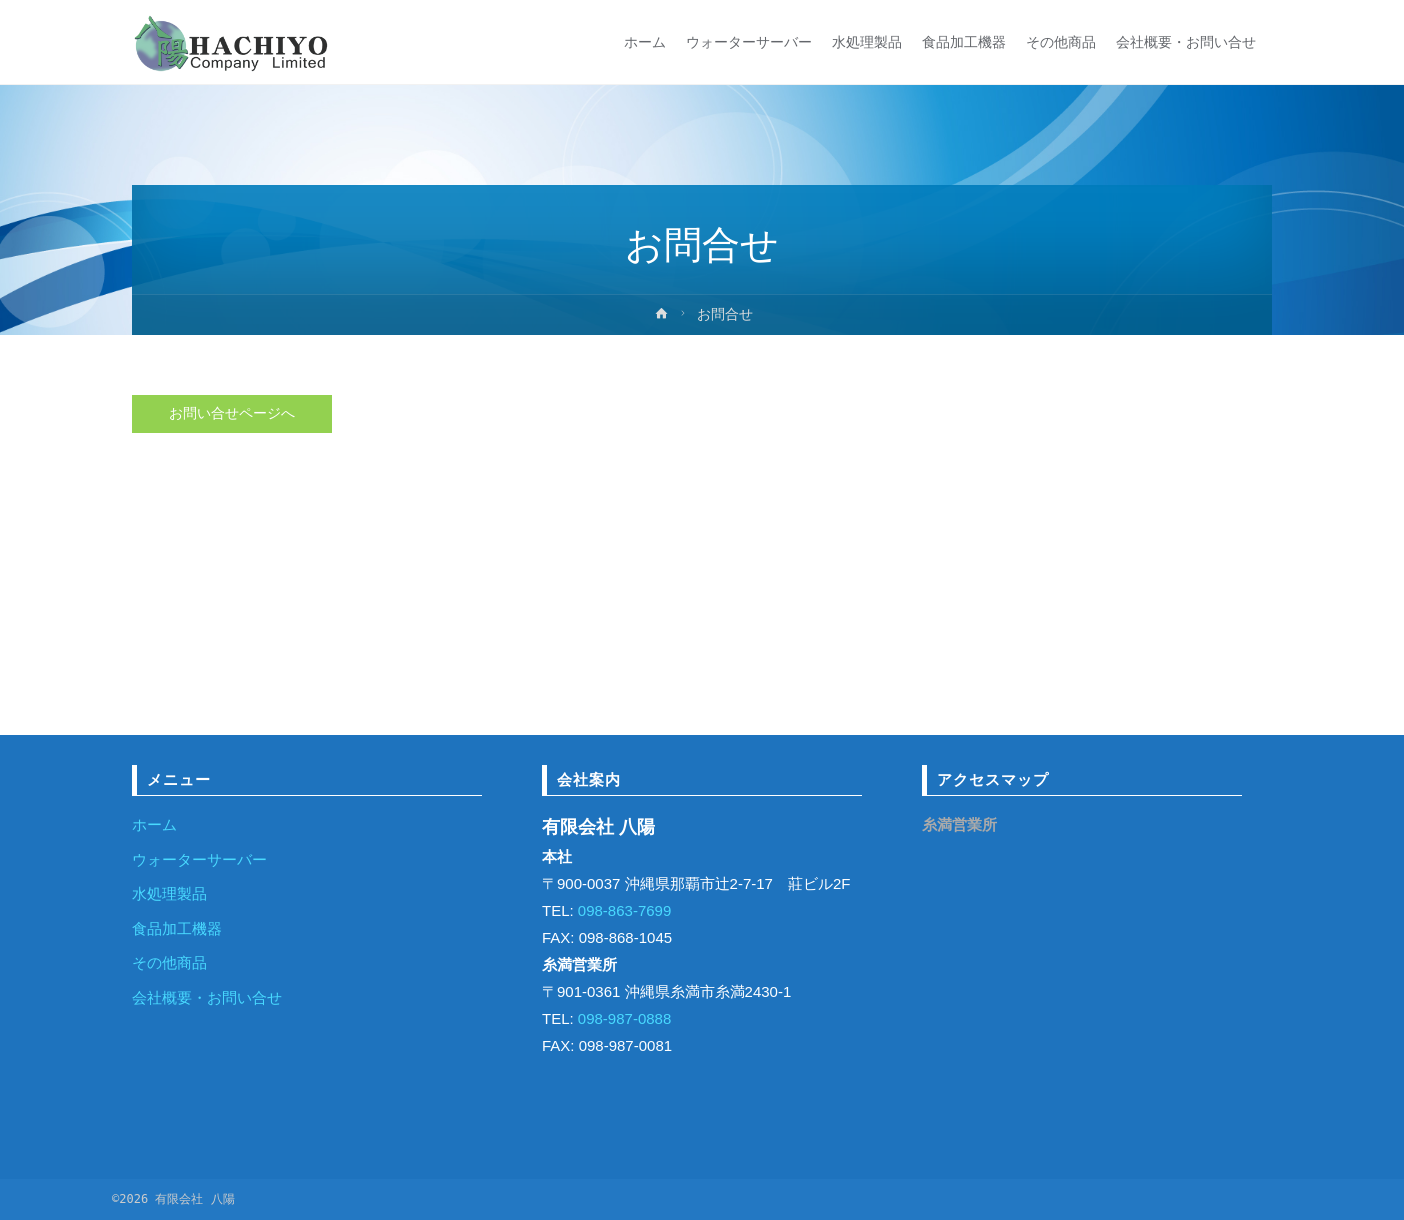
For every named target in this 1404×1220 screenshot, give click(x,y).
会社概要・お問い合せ (207, 997)
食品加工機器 (177, 928)
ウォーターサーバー (199, 859)
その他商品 (169, 962)
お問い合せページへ (232, 414)
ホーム (154, 824)
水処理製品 (169, 893)
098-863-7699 (623, 910)
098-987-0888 (623, 1018)
